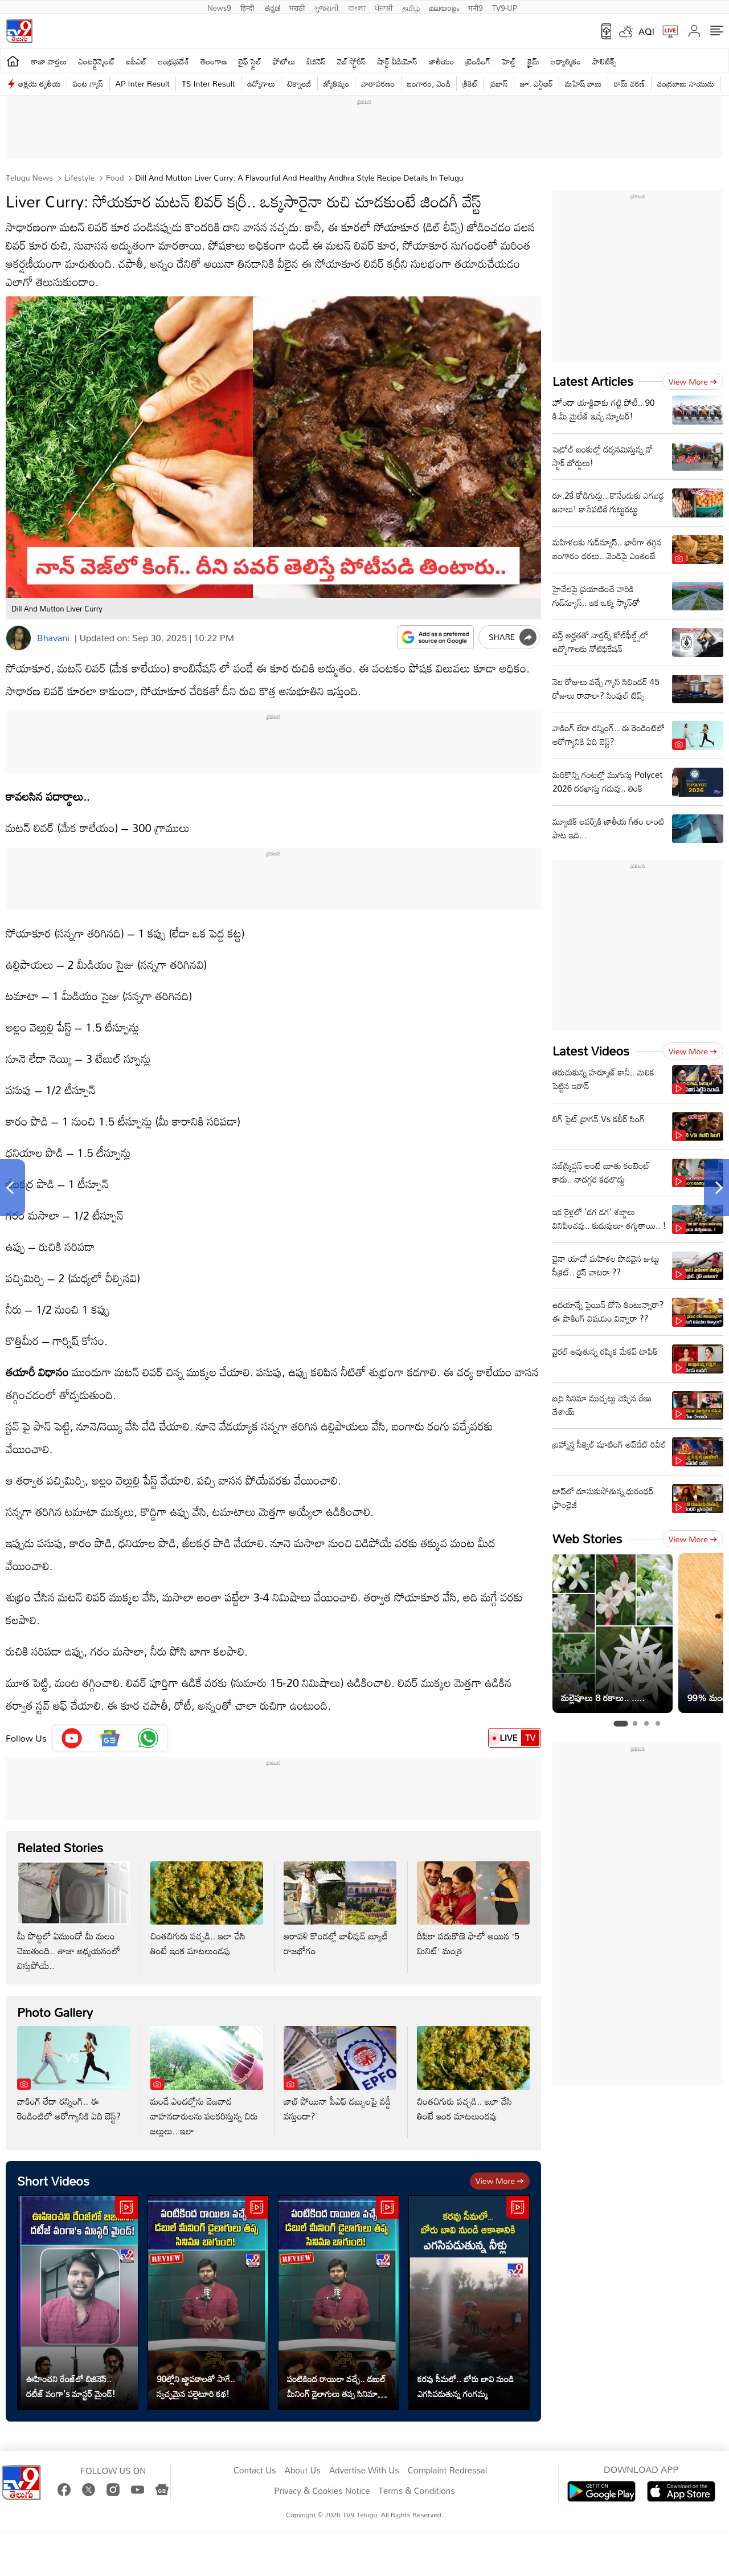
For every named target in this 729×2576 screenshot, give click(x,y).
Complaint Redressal (447, 2471)
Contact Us (255, 2471)
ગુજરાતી (326, 7)
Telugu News (29, 177)
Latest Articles (592, 381)
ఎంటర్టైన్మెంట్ (96, 61)
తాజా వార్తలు (49, 61)
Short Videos (53, 2181)
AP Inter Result (143, 83)
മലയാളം (444, 7)
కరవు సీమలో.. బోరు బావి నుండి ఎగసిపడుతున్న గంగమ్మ (465, 2386)
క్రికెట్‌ (470, 83)
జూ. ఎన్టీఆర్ (536, 83)
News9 (219, 7)
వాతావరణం (378, 83)
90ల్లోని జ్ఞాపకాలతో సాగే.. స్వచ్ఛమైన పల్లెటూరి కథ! (196, 2386)
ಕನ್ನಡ (272, 7)
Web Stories (587, 1538)
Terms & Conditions (416, 2491)
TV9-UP (504, 7)
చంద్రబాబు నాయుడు (685, 83)
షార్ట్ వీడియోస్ (397, 61)
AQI (646, 31)
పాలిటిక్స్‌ (604, 61)
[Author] (18, 638)
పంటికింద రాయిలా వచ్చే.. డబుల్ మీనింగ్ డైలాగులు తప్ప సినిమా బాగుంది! (336, 2386)
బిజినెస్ (316, 61)
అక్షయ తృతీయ (39, 83)
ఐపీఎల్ (136, 61)
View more (500, 2180)
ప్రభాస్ (498, 83)
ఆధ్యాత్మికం (566, 61)
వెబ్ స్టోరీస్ (351, 61)
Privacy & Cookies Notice (322, 2491)
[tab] (620, 1724)
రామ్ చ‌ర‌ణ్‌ (629, 83)
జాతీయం (441, 61)
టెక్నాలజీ (299, 83)
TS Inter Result (208, 83)
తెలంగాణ (213, 61)
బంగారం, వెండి (429, 83)
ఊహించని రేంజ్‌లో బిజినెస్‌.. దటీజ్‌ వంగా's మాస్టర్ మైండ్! (71, 2386)
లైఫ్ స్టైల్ (250, 61)
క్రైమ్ (533, 61)
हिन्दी (248, 7)
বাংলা (357, 7)
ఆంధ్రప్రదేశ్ (173, 61)
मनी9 (475, 7)
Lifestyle (78, 177)
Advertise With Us (364, 2471)
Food (114, 177)
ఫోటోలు (284, 61)
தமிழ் (411, 7)
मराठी (297, 7)
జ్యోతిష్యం (336, 83)
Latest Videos (590, 1050)
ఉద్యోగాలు (261, 83)
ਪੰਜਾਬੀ (384, 7)
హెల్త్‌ (508, 61)
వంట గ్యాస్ (88, 83)
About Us (303, 2471)
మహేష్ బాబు (583, 83)
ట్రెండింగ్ (478, 61)
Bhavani (53, 637)
